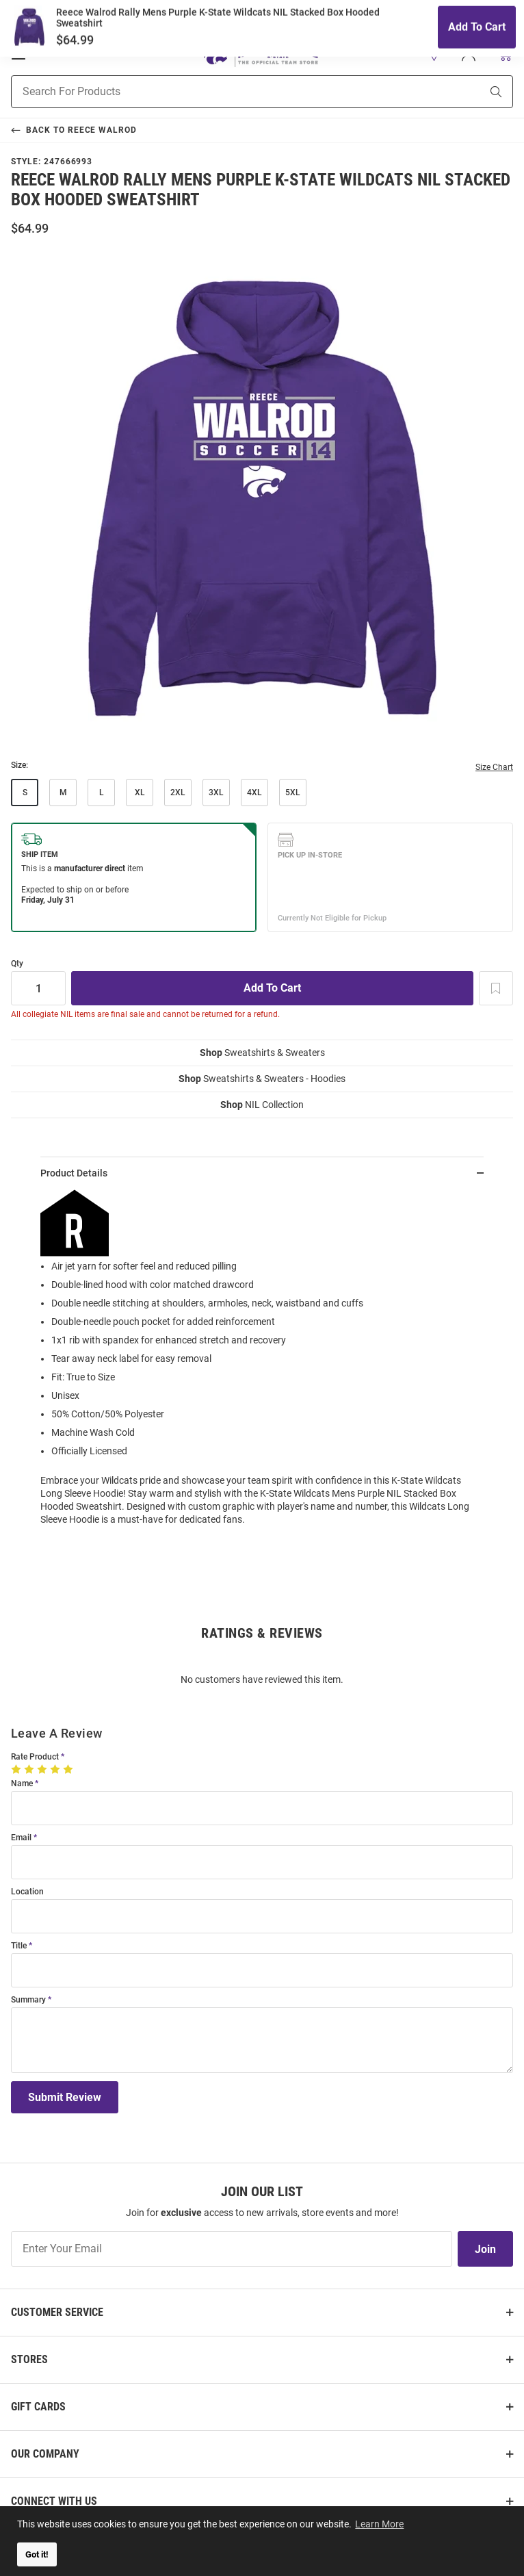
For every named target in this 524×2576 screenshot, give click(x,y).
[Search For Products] (229, 91)
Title (19, 1946)
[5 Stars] (69, 1769)
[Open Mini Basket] (504, 53)
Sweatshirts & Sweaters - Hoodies (262, 1078)
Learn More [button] (380, 2523)
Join (485, 2249)
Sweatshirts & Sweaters (262, 1052)
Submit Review (64, 2097)
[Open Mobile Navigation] (18, 54)
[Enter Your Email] (231, 2249)
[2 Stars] (30, 1769)
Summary (28, 2000)
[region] (262, 1363)
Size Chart (494, 767)
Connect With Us (54, 2501)
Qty (17, 963)
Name (22, 1783)
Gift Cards (38, 2406)
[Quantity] (38, 988)
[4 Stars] (56, 1769)
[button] (434, 54)
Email (21, 1837)
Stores (29, 2359)
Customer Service (57, 2312)
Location (27, 1892)
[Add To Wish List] (496, 988)
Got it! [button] (37, 2554)
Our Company (45, 2453)
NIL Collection (262, 1104)
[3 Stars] (43, 1769)
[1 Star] (17, 1769)
